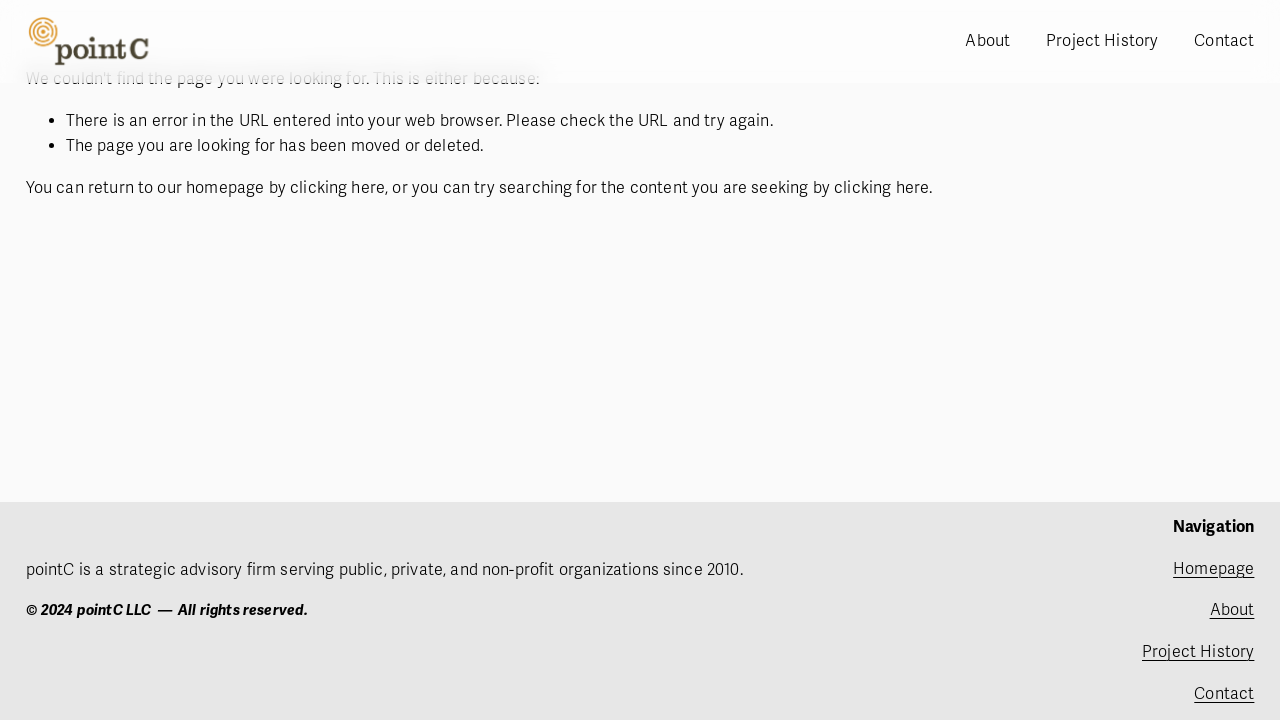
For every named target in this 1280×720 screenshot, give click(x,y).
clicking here (337, 188)
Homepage (1213, 569)
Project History (1102, 41)
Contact (1224, 41)
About (987, 41)
